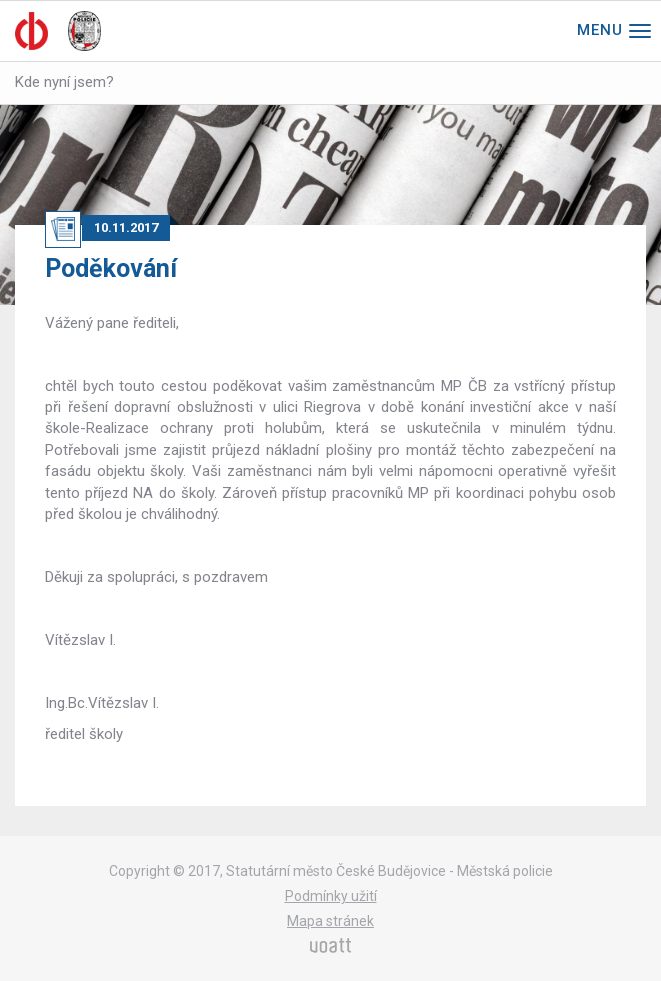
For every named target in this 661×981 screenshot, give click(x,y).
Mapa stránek (330, 921)
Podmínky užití (331, 896)
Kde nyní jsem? (64, 82)
